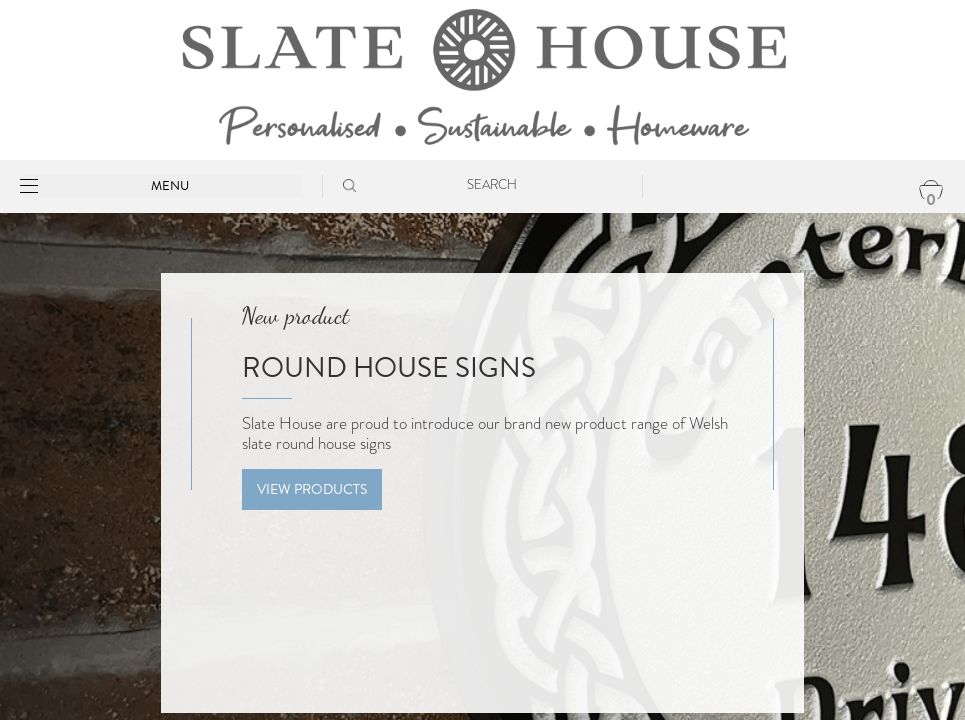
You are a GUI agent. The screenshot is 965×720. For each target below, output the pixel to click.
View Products (312, 489)
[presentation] (27, 499)
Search (492, 184)
